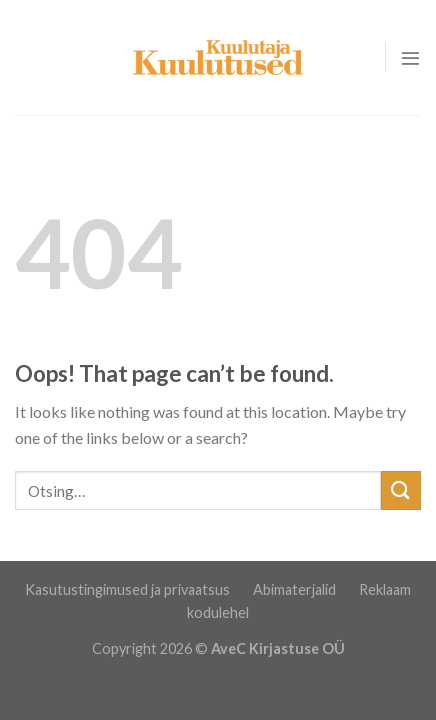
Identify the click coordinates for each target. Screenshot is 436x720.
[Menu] (410, 57)
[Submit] (401, 490)
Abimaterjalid (296, 589)
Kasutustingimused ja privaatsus (129, 589)
